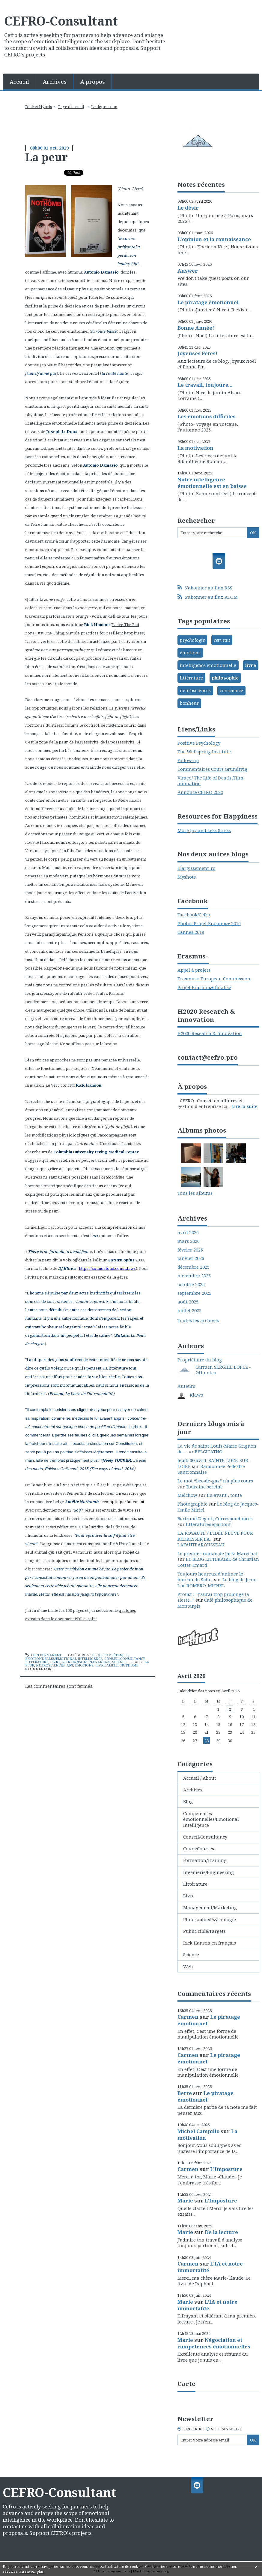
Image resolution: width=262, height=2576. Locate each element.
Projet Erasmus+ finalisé (204, 987)
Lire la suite (244, 1106)
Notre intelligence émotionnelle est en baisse (212, 482)
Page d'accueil (71, 106)
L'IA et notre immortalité (210, 2267)
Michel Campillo (198, 2131)
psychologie (192, 640)
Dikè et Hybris (38, 106)
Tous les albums (195, 1193)
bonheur (189, 703)
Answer (187, 270)
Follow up (188, 760)
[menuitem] (19, 81)
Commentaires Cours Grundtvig (212, 769)
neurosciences (50, 1665)
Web (188, 1966)
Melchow (187, 1495)
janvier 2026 (190, 1258)
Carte (186, 2383)
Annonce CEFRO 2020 (200, 792)
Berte (184, 2093)
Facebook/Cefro (193, 915)
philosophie (225, 678)
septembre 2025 (194, 1293)
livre (250, 665)
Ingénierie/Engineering (208, 1872)
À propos (92, 81)
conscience (231, 690)
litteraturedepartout (208, 1524)
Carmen (187, 2016)
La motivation (195, 447)
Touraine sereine (204, 1487)
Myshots (186, 877)
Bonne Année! (195, 327)
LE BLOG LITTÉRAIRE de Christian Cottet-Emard (218, 1562)
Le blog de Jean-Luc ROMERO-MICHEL (217, 1582)
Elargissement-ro (196, 868)
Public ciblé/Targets (204, 1931)
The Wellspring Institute (204, 752)
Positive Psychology (198, 743)
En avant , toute (224, 1495)
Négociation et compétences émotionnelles (213, 2343)
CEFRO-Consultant (61, 20)
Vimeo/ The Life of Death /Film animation (210, 781)
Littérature (36, 1662)
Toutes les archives (198, 1320)
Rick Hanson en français (86, 1662)
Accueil (19, 81)
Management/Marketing (210, 1907)
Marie (185, 2200)
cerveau (222, 640)
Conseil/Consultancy (124, 1658)
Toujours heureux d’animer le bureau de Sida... (210, 1577)
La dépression (104, 106)
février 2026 (190, 1250)
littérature (191, 678)
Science (119, 1662)
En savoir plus (31, 2571)
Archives (55, 81)
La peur (46, 157)
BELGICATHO (208, 1451)
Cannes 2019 (190, 932)
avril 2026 (188, 1232)
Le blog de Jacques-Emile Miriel (218, 1507)
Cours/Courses (198, 1848)
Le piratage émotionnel (208, 302)
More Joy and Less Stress (204, 830)
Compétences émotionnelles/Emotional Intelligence (77, 1657)
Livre (55, 1662)
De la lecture (221, 2232)
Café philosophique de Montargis (214, 1603)
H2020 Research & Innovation (209, 1033)
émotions (84, 1665)
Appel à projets (193, 970)
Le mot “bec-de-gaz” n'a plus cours (215, 1481)
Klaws (196, 1395)
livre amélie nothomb (116, 1665)
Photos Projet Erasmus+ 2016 (209, 923)
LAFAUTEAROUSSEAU (201, 1545)
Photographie (192, 1504)
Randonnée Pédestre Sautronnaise (211, 1469)
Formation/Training (205, 1860)
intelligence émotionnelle (208, 665)
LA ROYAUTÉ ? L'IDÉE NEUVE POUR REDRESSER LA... (215, 1536)
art (70, 1665)
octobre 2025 (191, 1284)
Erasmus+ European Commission (213, 979)
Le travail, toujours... (205, 384)
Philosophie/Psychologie (209, 1919)
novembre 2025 (194, 1276)
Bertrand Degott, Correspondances (215, 1518)
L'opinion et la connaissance (214, 239)
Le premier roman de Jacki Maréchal (217, 1553)
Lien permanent (43, 1655)
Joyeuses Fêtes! (197, 353)
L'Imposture (226, 2169)
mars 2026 (188, 1241)
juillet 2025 (189, 1310)
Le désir (188, 207)
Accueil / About (199, 1778)
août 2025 (187, 1302)
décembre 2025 (193, 1267)
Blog (97, 1655)
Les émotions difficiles (206, 416)
